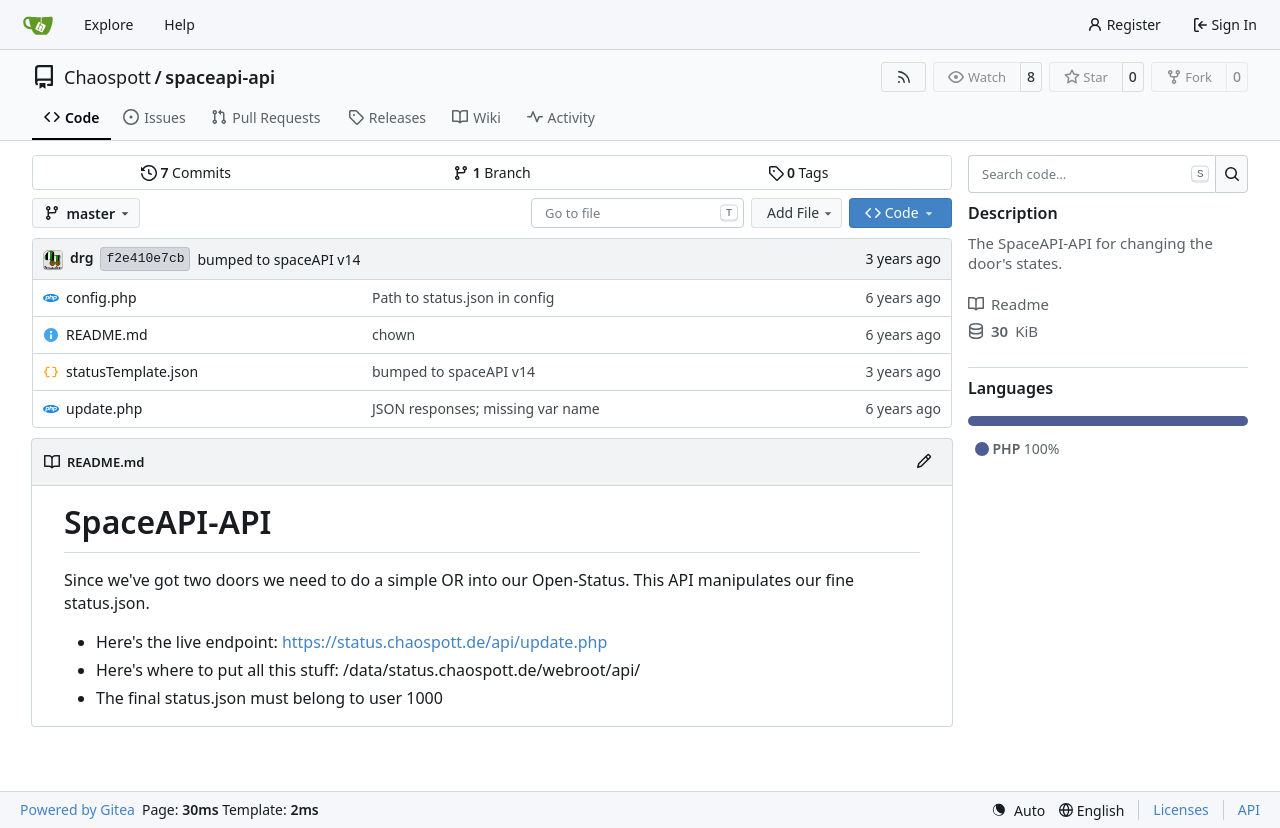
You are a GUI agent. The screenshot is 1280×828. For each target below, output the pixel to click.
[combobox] (637, 213)
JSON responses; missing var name (486, 408)
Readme (1008, 304)
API (1249, 809)
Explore (108, 24)
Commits (186, 172)
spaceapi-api (220, 77)
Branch (492, 172)
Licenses (1181, 809)
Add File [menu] (801, 212)
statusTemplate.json (132, 371)
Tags (798, 172)
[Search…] (1231, 174)
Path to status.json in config (463, 297)
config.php (101, 297)
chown (393, 334)
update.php (104, 408)
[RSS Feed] (904, 77)
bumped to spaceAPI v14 (278, 259)
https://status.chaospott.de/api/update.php (444, 642)
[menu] (1018, 810)
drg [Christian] (81, 257)
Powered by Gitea (77, 809)
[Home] (38, 25)
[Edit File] (924, 462)
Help (179, 24)
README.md (107, 334)
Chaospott (107, 77)
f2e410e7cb (145, 258)
